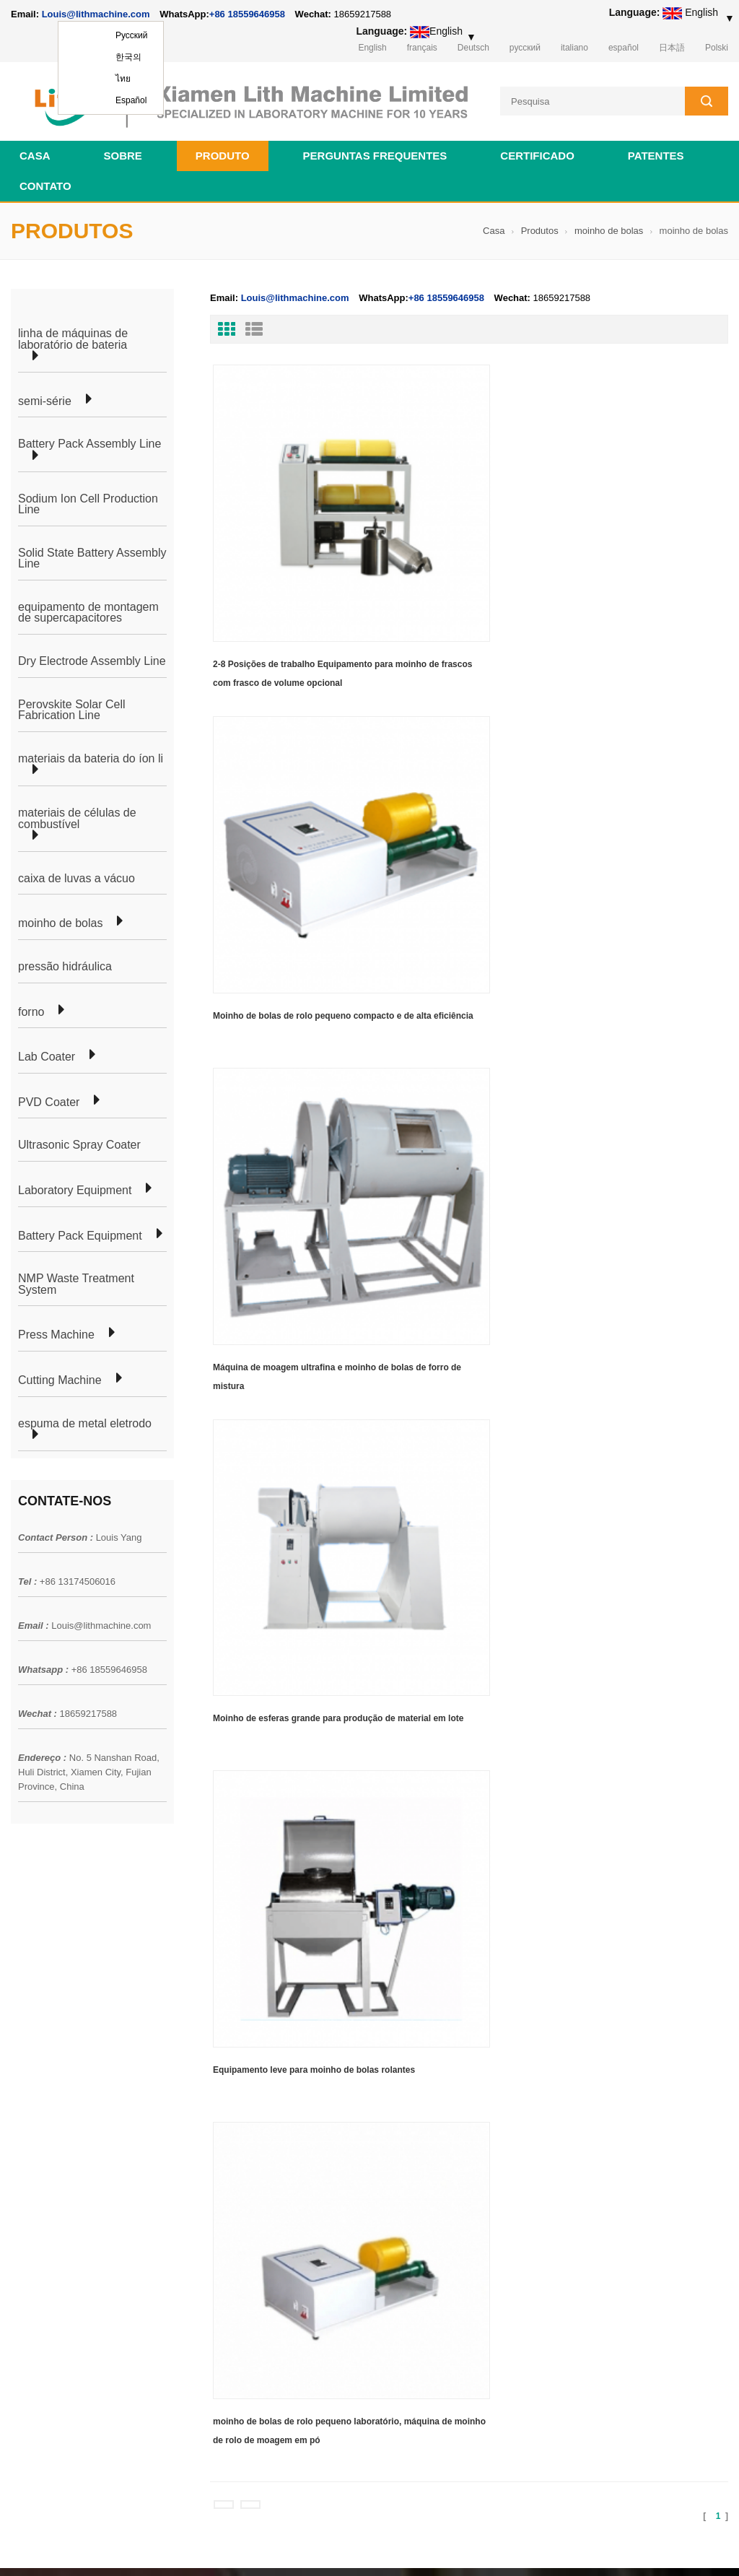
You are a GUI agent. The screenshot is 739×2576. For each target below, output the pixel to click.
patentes (656, 150)
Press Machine (56, 1330)
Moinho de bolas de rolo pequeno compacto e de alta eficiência (461, 543)
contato (45, 180)
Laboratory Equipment (74, 1185)
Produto (223, 150)
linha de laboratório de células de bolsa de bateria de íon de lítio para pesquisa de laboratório (442, 2034)
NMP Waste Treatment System (76, 1279)
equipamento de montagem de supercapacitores (88, 607)
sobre (123, 150)
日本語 (672, 48)
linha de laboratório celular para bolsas (241, 2014)
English (372, 48)
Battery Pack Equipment (80, 1230)
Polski (716, 48)
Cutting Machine (60, 1374)
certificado (537, 150)
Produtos (540, 224)
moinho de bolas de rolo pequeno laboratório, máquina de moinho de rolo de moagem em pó (645, 772)
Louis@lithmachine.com (101, 1619)
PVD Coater (48, 1096)
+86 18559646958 (247, 14)
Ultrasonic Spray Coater (79, 1140)
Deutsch (473, 48)
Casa (35, 150)
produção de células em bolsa (221, 1988)
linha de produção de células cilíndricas (242, 2040)
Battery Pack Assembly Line (89, 439)
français (422, 48)
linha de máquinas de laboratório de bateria (73, 333)
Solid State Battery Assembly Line (92, 552)
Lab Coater (46, 1052)
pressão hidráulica (65, 961)
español (623, 48)
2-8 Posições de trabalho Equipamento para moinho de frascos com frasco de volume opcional (275, 545)
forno (31, 1006)
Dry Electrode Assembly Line (92, 655)
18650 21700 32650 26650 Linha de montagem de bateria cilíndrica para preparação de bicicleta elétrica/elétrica (442, 1976)
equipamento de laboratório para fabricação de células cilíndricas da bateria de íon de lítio (433, 2207)
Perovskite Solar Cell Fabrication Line (72, 704)
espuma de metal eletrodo (85, 1418)
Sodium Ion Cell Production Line (88, 498)
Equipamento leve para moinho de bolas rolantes (463, 770)
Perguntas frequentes (375, 150)
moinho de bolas (608, 224)
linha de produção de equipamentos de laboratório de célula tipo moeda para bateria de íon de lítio (442, 2092)
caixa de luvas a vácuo (76, 873)
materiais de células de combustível (77, 812)
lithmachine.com (332, 2546)
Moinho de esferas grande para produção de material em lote (277, 770)
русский (525, 48)
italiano (574, 48)
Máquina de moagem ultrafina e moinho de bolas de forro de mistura (648, 543)
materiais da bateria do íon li (90, 753)
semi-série (44, 395)
